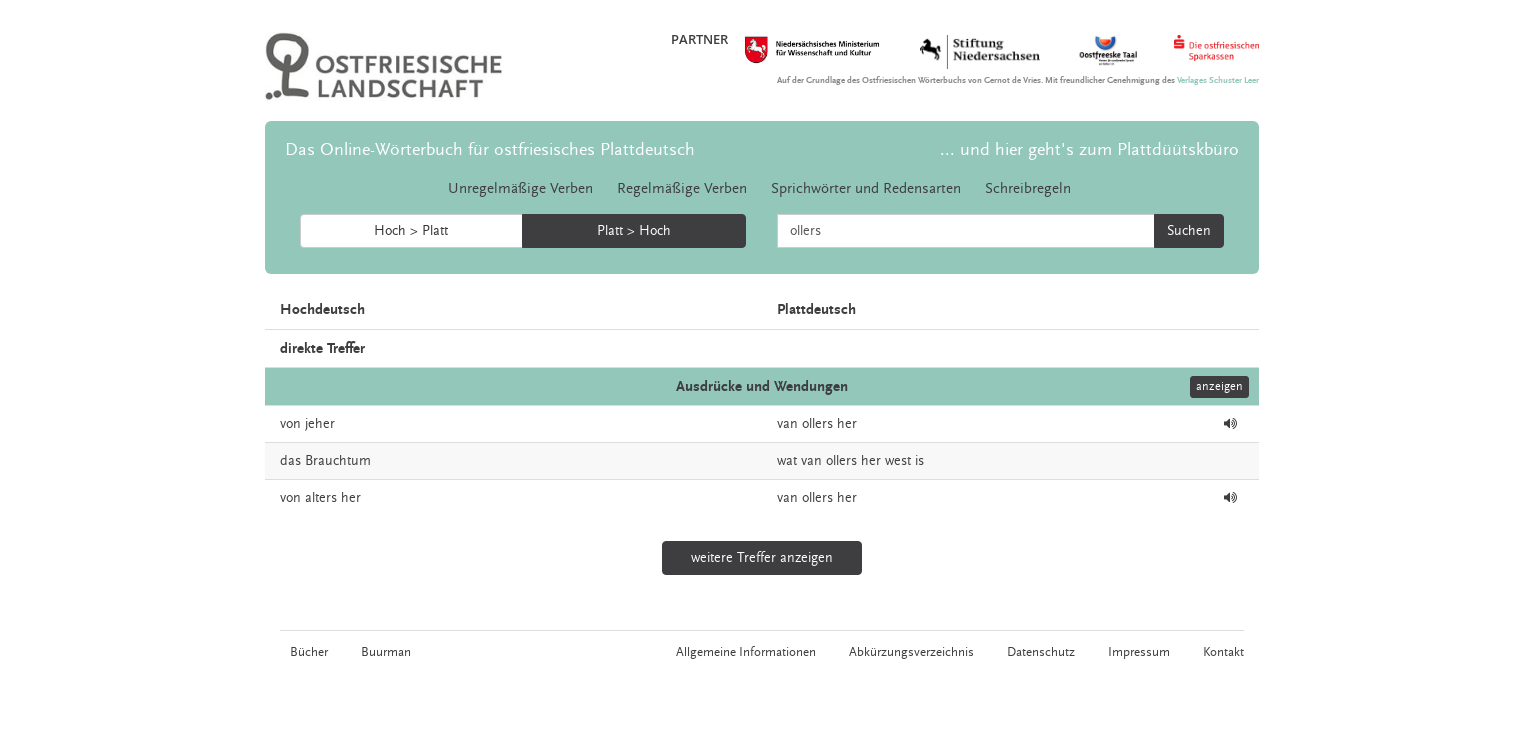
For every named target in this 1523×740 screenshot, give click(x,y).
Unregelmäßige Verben (520, 188)
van (787, 424)
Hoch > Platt (411, 231)
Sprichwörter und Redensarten (866, 188)
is (919, 461)
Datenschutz (1041, 652)
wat (787, 461)
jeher (320, 424)
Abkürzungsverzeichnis (911, 652)
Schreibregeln (1028, 188)
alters (321, 498)
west (898, 461)
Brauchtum (338, 461)
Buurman (386, 652)
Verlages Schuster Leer (1218, 80)
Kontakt (1223, 652)
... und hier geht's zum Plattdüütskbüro (1089, 149)
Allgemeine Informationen (746, 652)
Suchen (1189, 231)
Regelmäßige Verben (682, 188)
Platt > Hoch (634, 231)
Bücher (309, 652)
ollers (817, 424)
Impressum (1139, 652)
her (847, 424)
